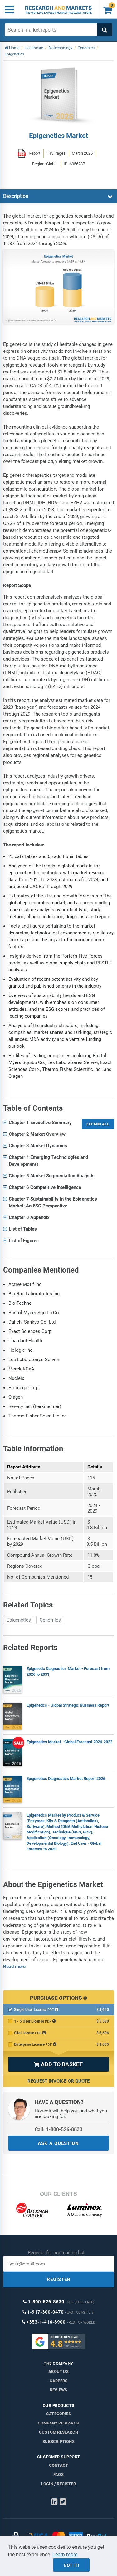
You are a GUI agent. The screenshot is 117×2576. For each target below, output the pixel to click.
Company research (58, 2423)
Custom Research (58, 2432)
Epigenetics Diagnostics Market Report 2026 (66, 1778)
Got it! (71, 2565)
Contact (58, 2465)
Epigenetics (19, 1620)
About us (58, 2371)
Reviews (58, 2390)
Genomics (50, 1620)
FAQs (58, 2474)
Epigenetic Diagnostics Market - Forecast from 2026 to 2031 (68, 1671)
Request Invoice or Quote (58, 2081)
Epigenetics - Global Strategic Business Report (68, 1705)
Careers (58, 2380)
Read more (14, 1966)
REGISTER (59, 2279)
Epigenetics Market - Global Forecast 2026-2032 (69, 1742)
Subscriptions (58, 2441)
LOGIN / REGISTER (58, 2483)
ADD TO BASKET (58, 2064)
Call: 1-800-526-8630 (58, 2129)
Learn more (64, 2555)
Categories (58, 2413)
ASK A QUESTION (58, 2143)
